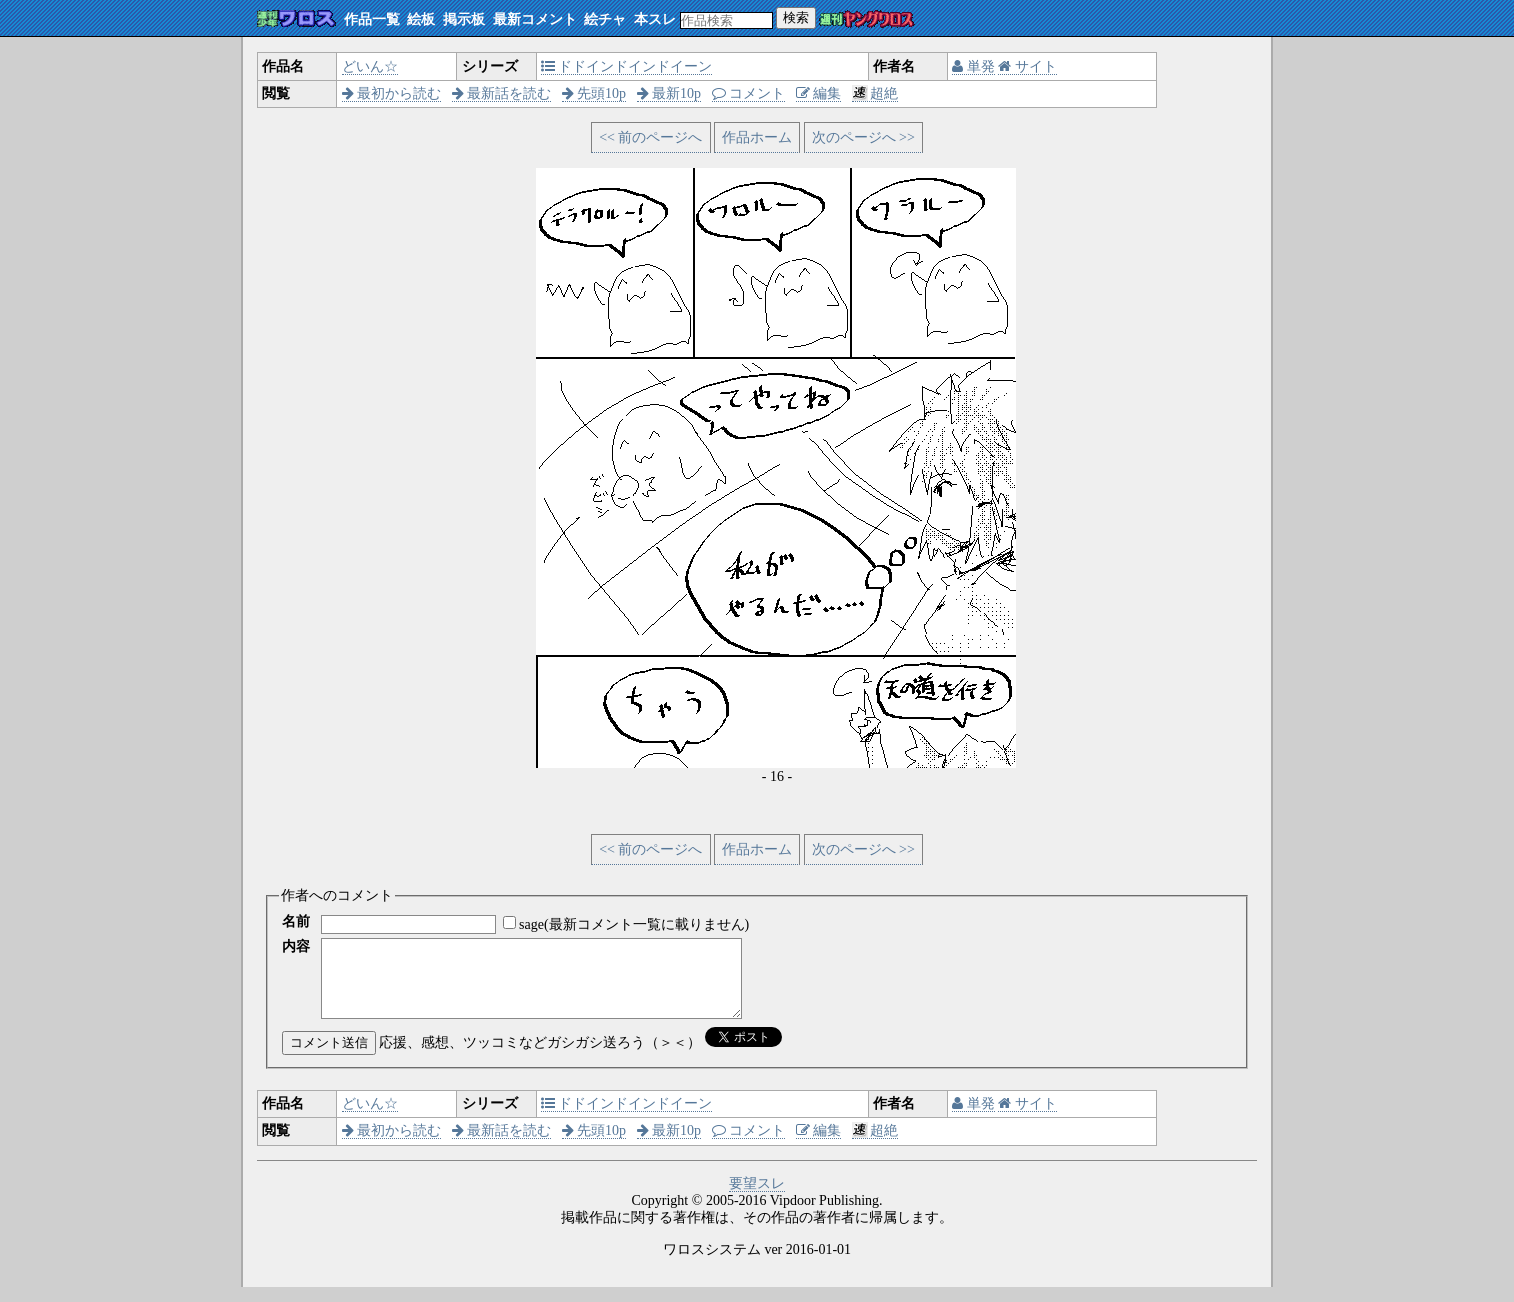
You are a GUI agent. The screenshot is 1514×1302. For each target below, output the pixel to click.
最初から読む (392, 93)
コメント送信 (329, 1057)
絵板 (421, 19)
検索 (796, 17)
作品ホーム (757, 137)
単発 (973, 66)
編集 (819, 93)
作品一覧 (372, 19)
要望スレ (757, 1198)
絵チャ (605, 19)
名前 (296, 921)
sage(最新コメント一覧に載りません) (634, 924)
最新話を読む (502, 93)
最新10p (669, 93)
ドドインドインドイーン (627, 66)
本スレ (655, 19)
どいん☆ (370, 66)
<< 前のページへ (650, 137)
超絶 (875, 93)
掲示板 (464, 19)
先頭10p (594, 93)
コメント (749, 93)
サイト (1027, 66)
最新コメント (535, 19)
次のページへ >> (863, 137)
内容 (296, 946)
